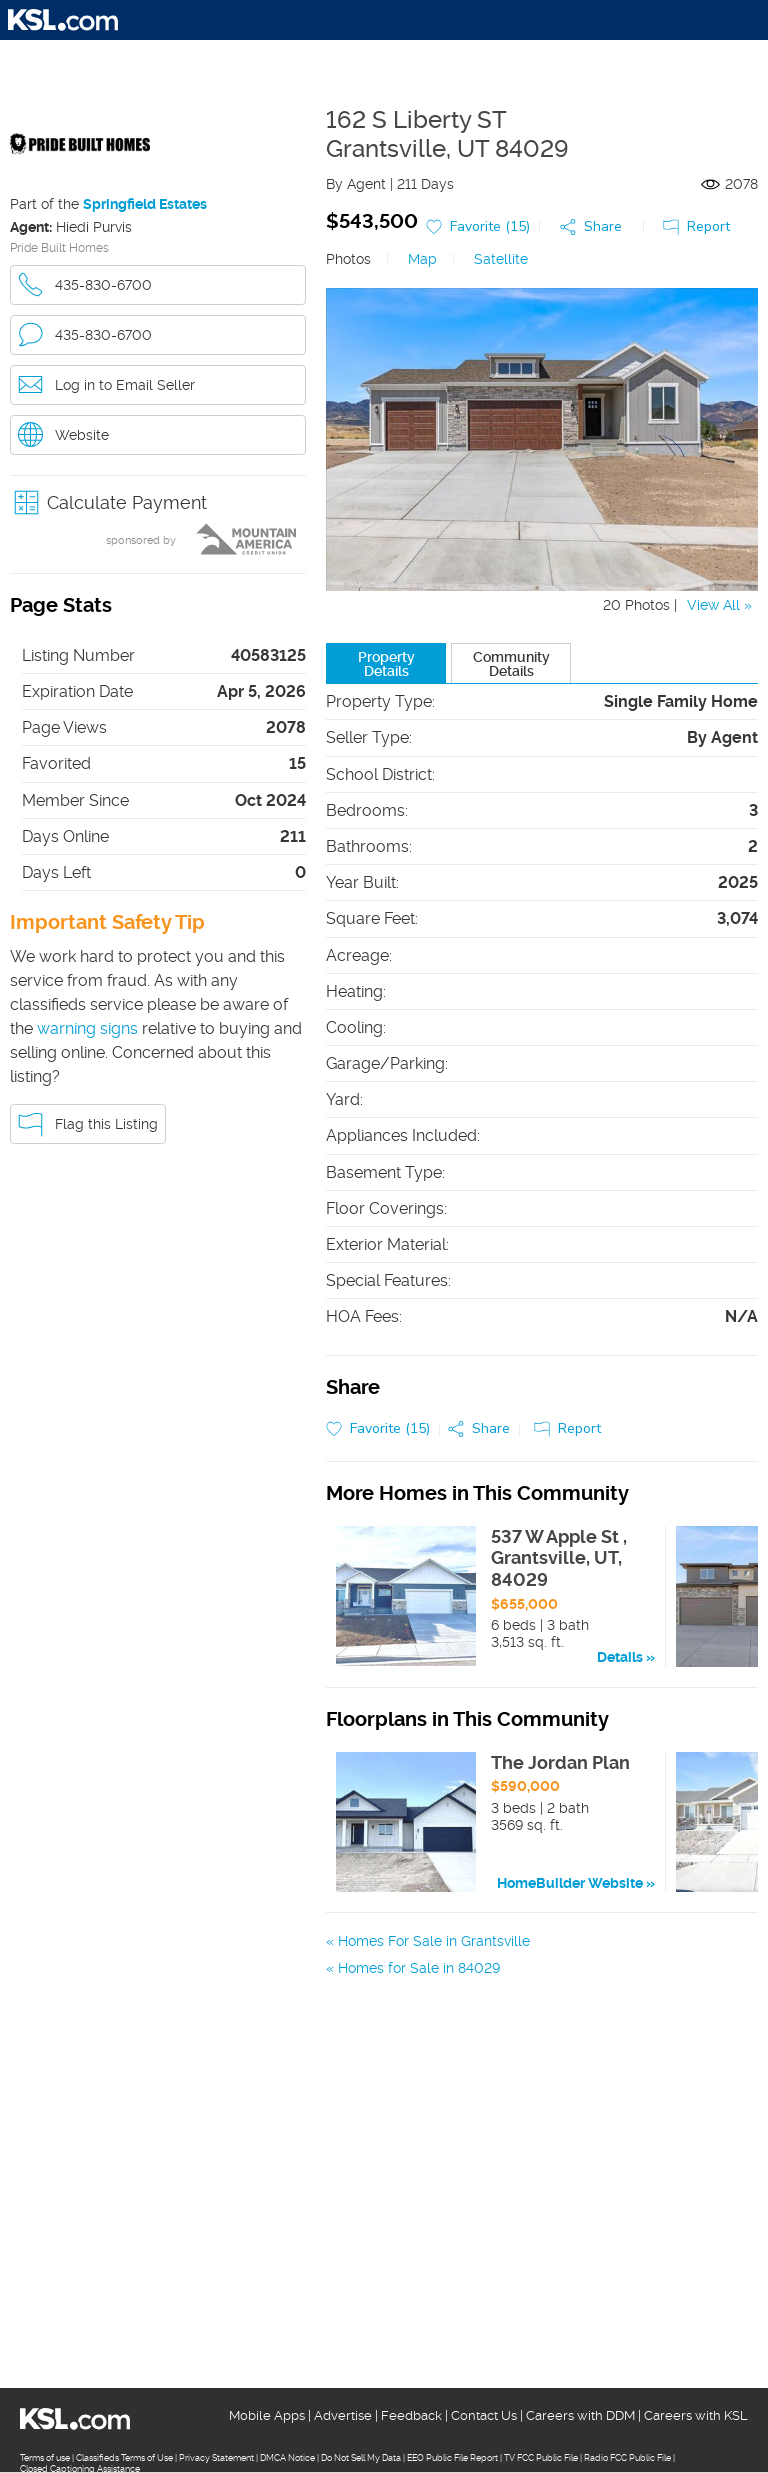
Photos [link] (348, 259)
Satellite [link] (501, 259)
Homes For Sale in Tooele (421, 1995)
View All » (719, 605)
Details (620, 1657)
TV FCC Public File (541, 2458)
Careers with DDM (580, 2415)
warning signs (87, 1028)
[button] (158, 502)
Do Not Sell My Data (361, 2458)
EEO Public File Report (452, 2458)
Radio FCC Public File (627, 2458)
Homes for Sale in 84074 (418, 2049)
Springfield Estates (145, 204)
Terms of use (45, 2458)
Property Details (386, 664)
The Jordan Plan (560, 1762)
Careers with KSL (696, 2415)
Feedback (411, 2415)
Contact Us (484, 2415)
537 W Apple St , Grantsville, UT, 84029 (559, 1558)
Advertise (343, 2415)
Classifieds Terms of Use (124, 2458)
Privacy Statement (216, 2458)
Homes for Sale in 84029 (419, 2022)
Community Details (511, 664)
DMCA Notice (287, 2458)
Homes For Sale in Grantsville (434, 1941)
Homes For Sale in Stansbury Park (449, 1968)
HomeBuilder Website (570, 1883)
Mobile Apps (267, 2415)
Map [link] (422, 259)
